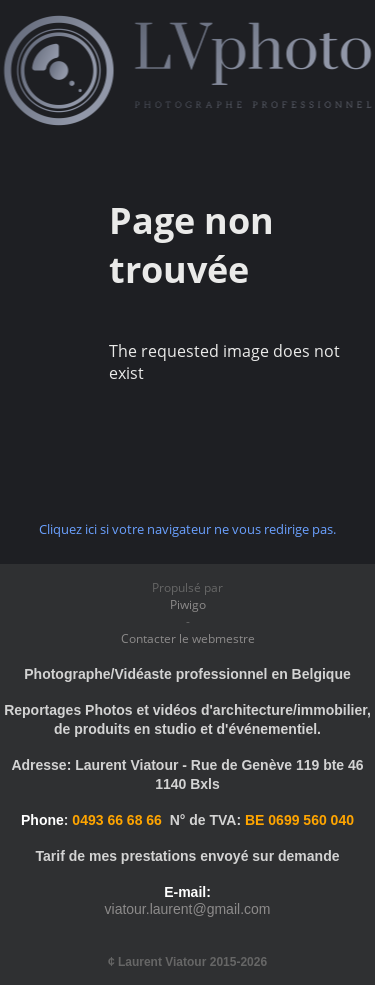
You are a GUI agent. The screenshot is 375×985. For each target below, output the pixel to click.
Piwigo (188, 604)
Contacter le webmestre (188, 638)
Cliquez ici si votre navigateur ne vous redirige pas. (187, 529)
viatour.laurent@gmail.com (188, 909)
